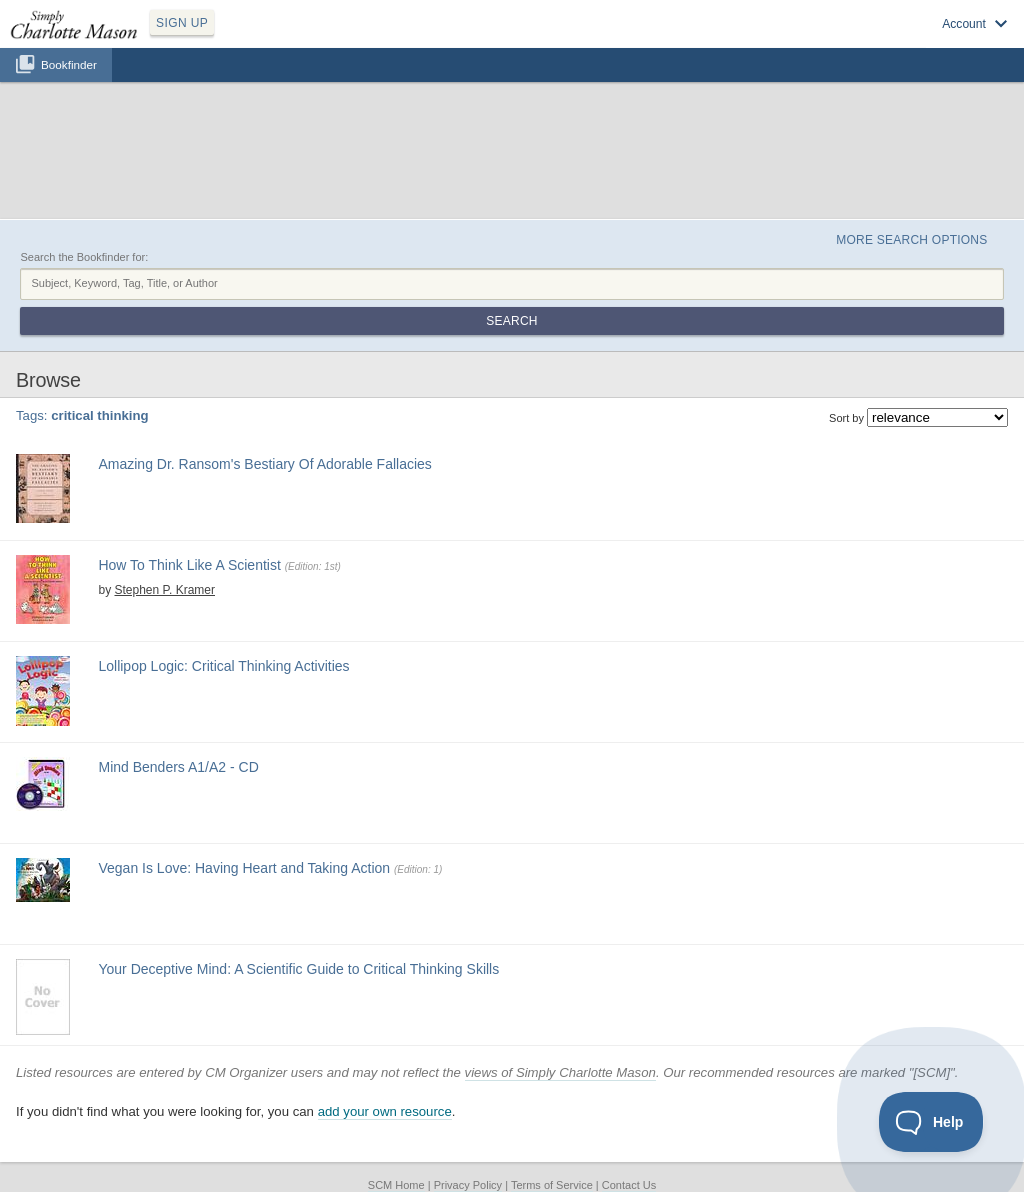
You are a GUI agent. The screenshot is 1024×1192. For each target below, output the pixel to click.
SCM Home (396, 1185)
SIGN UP (182, 23)
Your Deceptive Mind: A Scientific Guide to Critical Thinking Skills (298, 969)
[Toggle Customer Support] (931, 1122)
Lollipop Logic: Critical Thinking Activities (223, 666)
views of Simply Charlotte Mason (560, 1072)
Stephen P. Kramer (164, 590)
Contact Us (629, 1185)
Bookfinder (69, 64)
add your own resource (385, 1111)
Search (511, 321)
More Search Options (911, 240)
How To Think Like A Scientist (189, 565)
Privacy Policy (468, 1185)
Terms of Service (552, 1185)
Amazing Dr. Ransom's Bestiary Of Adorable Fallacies (264, 464)
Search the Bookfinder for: (84, 257)
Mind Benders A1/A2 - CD (178, 767)
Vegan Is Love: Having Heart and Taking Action (244, 868)
